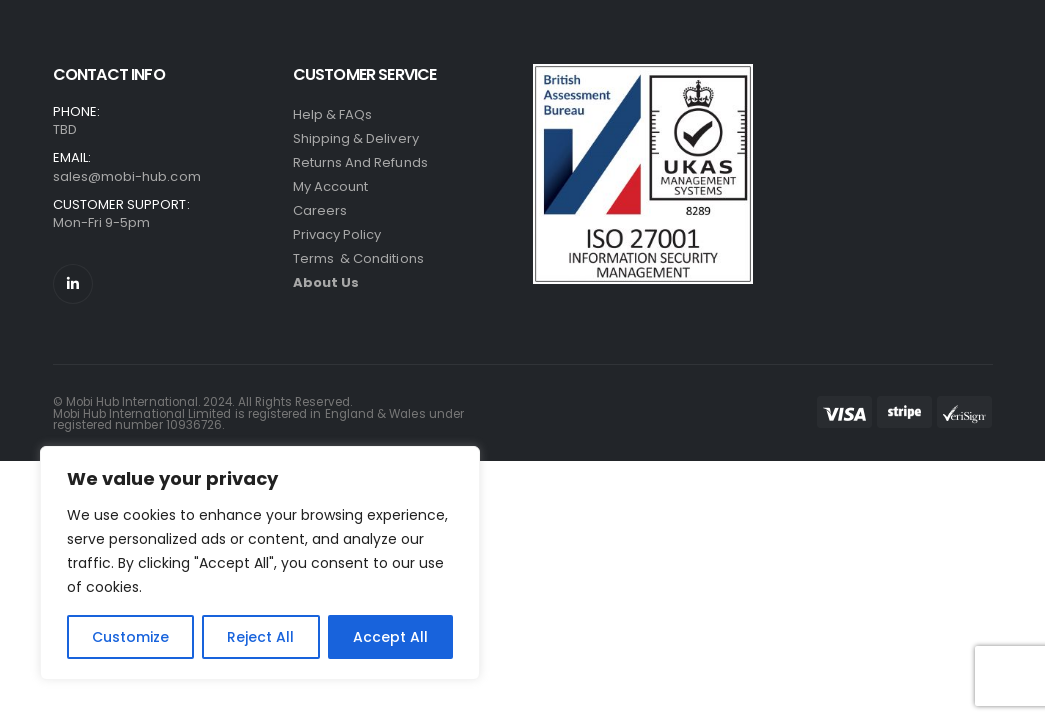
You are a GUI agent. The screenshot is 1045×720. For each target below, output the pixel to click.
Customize (130, 637)
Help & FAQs (333, 114)
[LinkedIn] (73, 284)
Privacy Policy (337, 234)
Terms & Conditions (358, 258)
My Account (331, 186)
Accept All (390, 637)
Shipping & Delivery (356, 138)
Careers (320, 210)
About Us (326, 282)
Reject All (260, 637)
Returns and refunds (360, 162)
